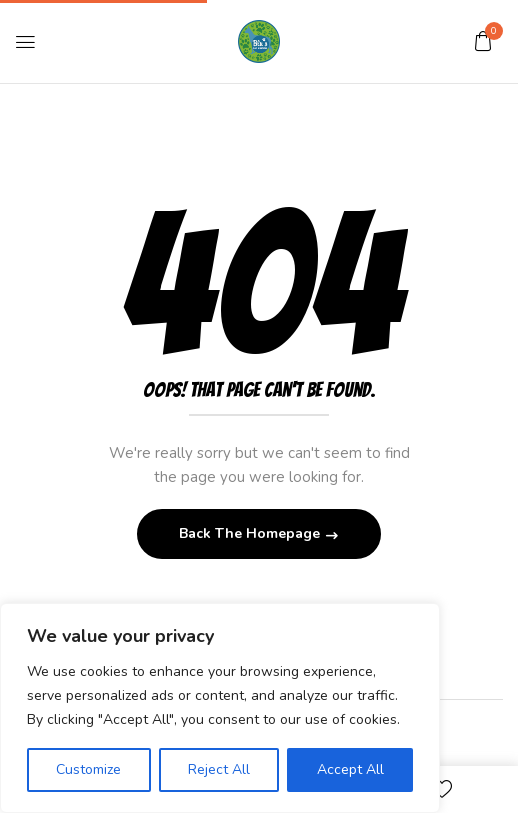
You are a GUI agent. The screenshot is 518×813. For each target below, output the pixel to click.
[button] (483, 41)
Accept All (350, 769)
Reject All (219, 769)
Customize (88, 769)
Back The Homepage (251, 533)
